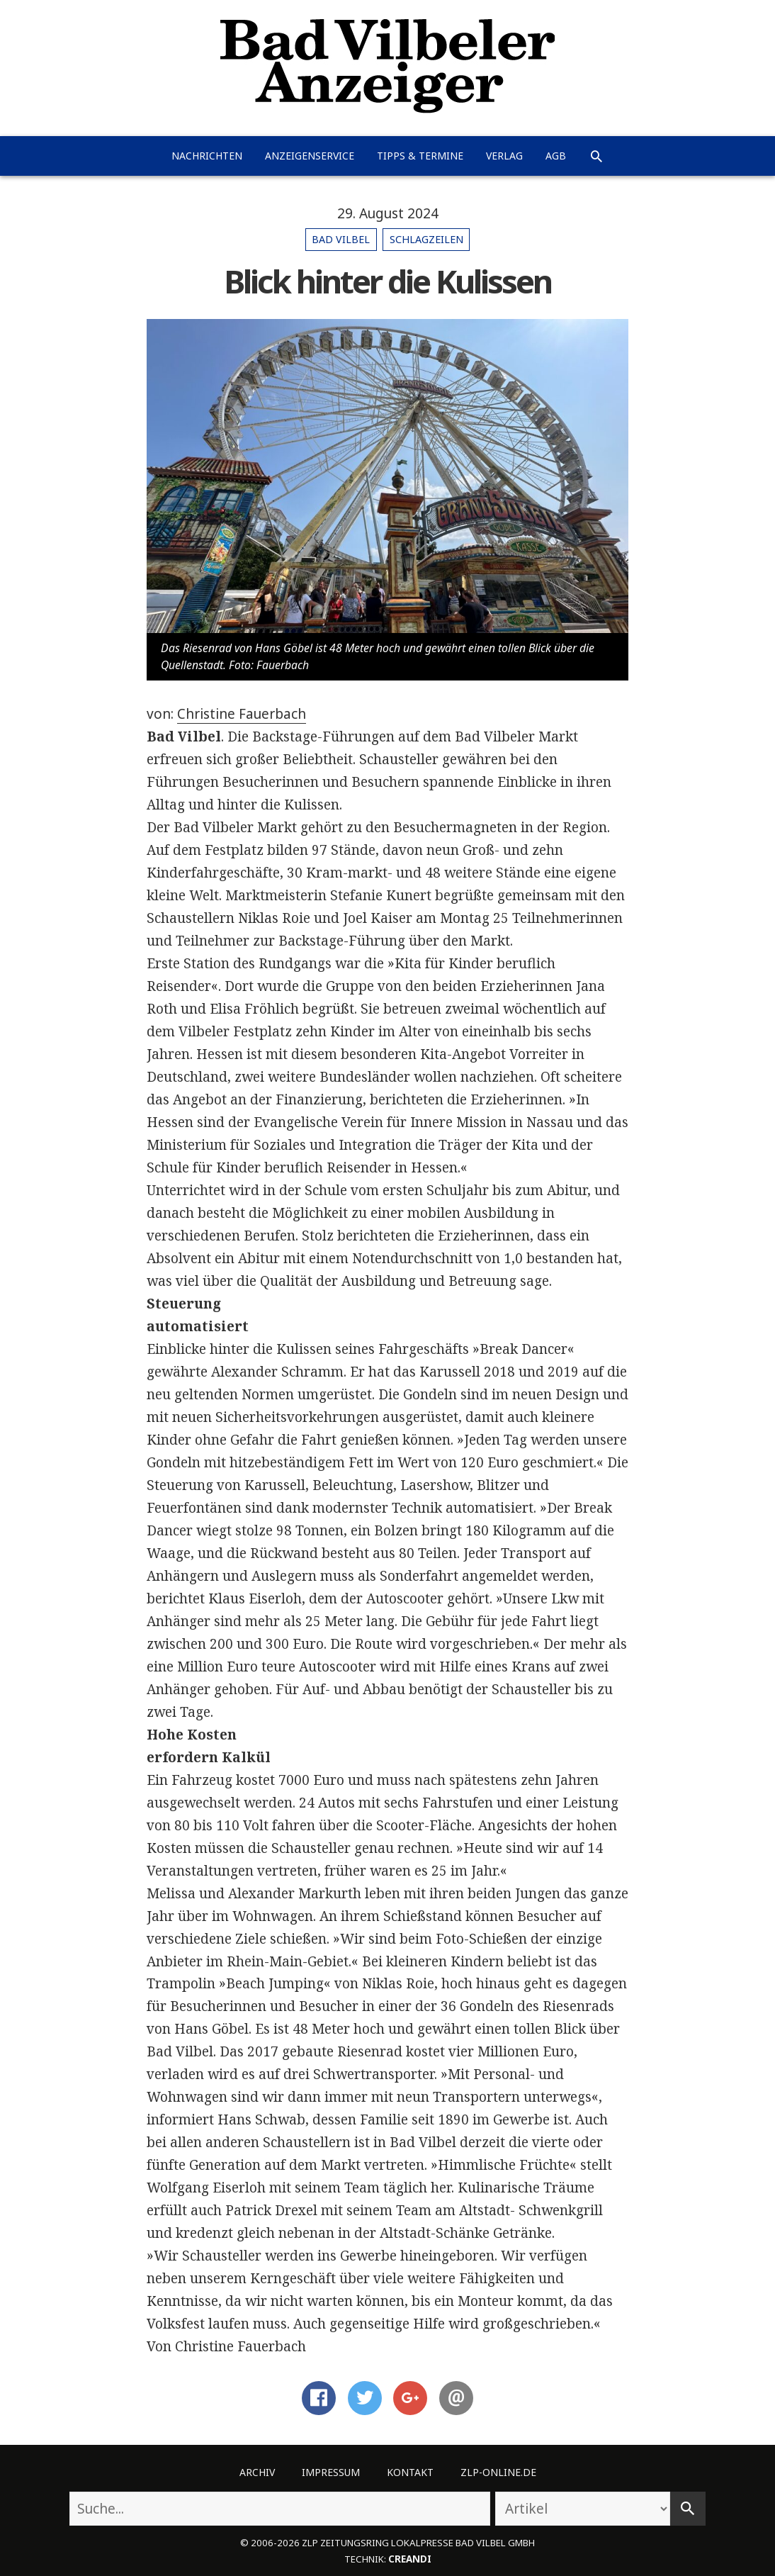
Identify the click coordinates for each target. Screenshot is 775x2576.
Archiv (257, 2472)
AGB (555, 155)
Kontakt (410, 2472)
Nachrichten (206, 155)
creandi (409, 2559)
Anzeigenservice (309, 155)
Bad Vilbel (341, 239)
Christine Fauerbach (241, 714)
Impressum (331, 2472)
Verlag (504, 155)
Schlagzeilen (426, 239)
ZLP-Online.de (498, 2472)
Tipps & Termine (420, 155)
